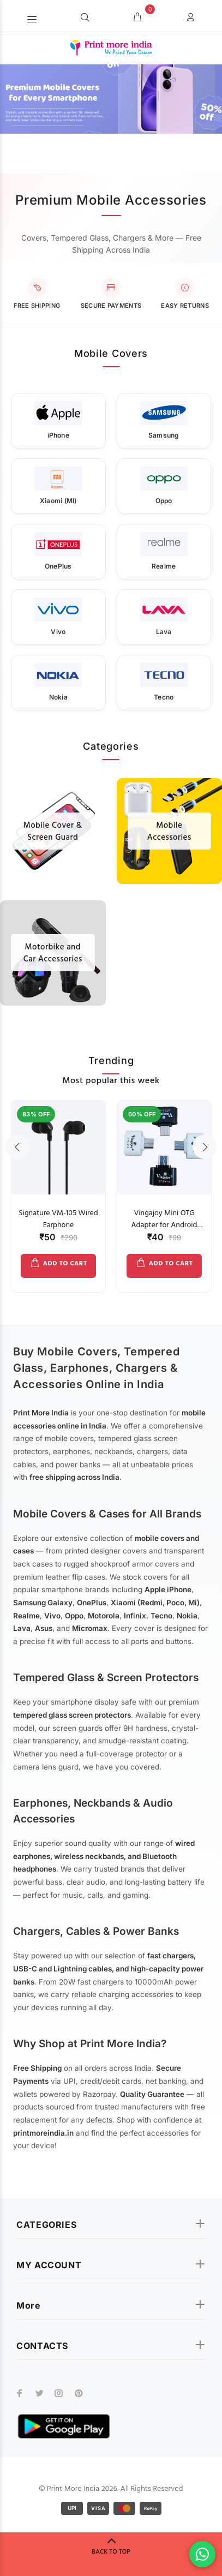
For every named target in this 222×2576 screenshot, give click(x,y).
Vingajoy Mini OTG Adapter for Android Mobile (164, 1225)
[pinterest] (78, 2393)
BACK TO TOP (111, 2552)
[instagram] (59, 2393)
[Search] (85, 18)
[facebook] (20, 2393)
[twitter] (39, 2393)
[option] (58, 1191)
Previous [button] (17, 1147)
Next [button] (205, 1147)
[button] (32, 17)
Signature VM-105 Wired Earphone (58, 1219)
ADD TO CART (65, 1263)
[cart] (137, 18)
